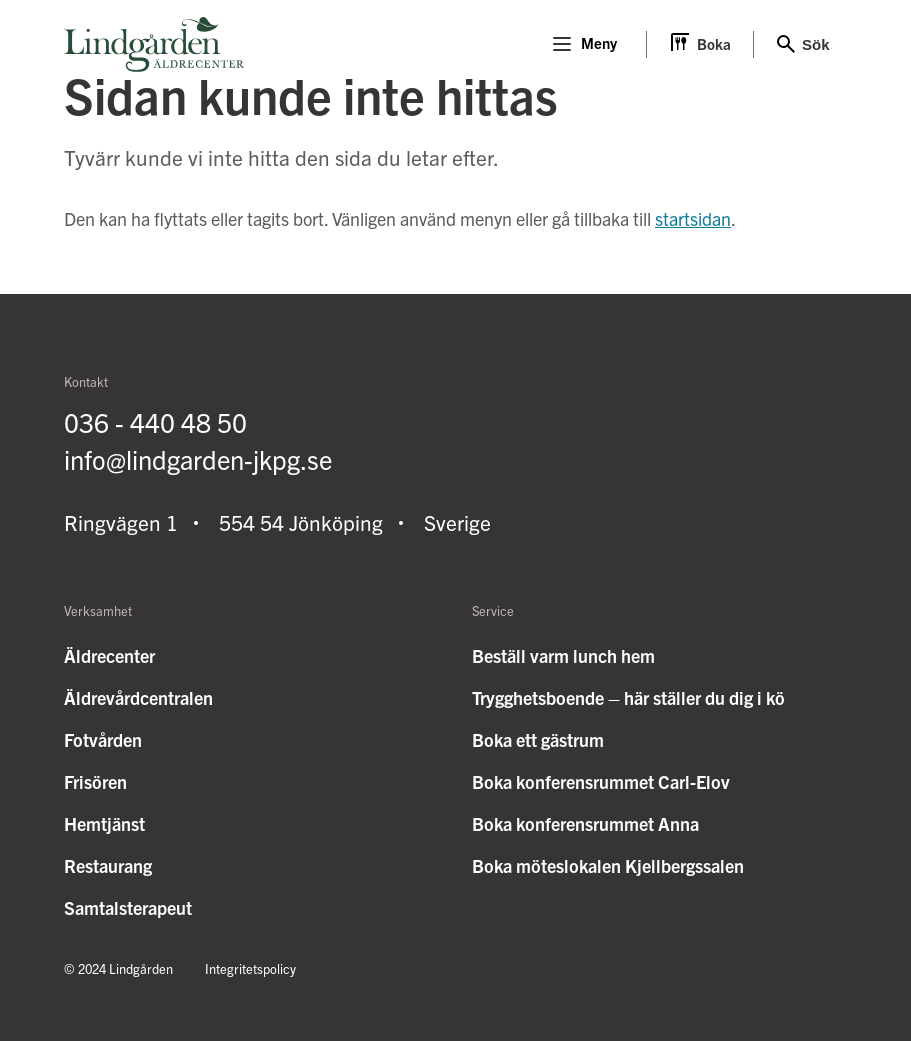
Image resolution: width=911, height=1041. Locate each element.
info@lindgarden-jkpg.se (198, 458)
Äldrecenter (109, 655)
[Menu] (562, 44)
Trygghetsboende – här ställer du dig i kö (628, 697)
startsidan (693, 218)
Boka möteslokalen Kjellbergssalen (608, 865)
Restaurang (108, 865)
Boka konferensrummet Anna (585, 823)
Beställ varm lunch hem (563, 655)
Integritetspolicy (250, 968)
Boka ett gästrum (538, 739)
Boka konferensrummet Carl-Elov (601, 781)
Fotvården (103, 739)
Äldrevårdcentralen (138, 697)
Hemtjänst (104, 823)
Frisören (95, 781)
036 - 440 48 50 (155, 421)
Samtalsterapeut (128, 907)
